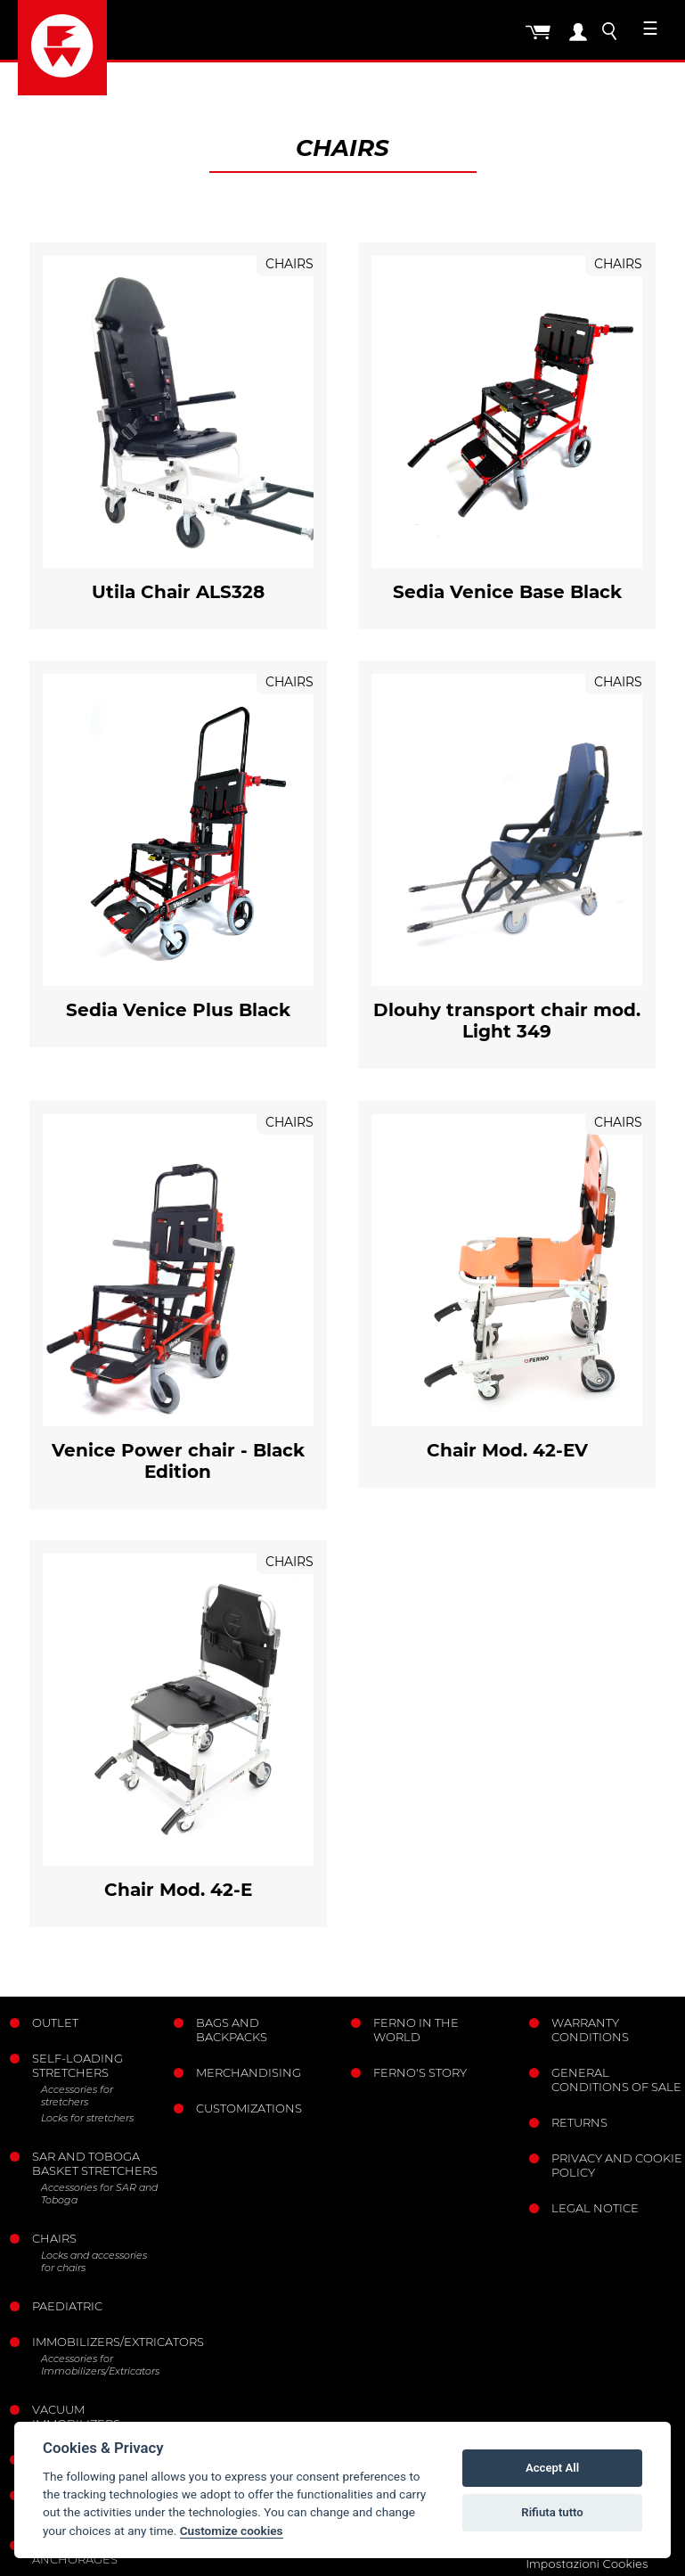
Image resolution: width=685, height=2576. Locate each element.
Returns (579, 2122)
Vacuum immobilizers (76, 2416)
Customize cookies (231, 2530)
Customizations (249, 2108)
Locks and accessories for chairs (94, 2261)
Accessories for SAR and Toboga (99, 2193)
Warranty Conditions (590, 2029)
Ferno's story (420, 2072)
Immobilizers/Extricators (96, 2341)
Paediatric (67, 2306)
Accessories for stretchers (77, 2095)
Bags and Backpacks (231, 2029)
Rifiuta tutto (552, 2512)
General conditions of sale (616, 2079)
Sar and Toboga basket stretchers (95, 2163)
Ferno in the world (416, 2029)
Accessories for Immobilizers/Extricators (100, 2364)
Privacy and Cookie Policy (616, 2165)
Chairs (54, 2238)
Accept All (552, 2467)
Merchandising (248, 2072)
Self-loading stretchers (77, 2065)
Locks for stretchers (87, 2118)
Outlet (55, 2022)
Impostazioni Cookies (587, 2563)
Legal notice (595, 2208)
